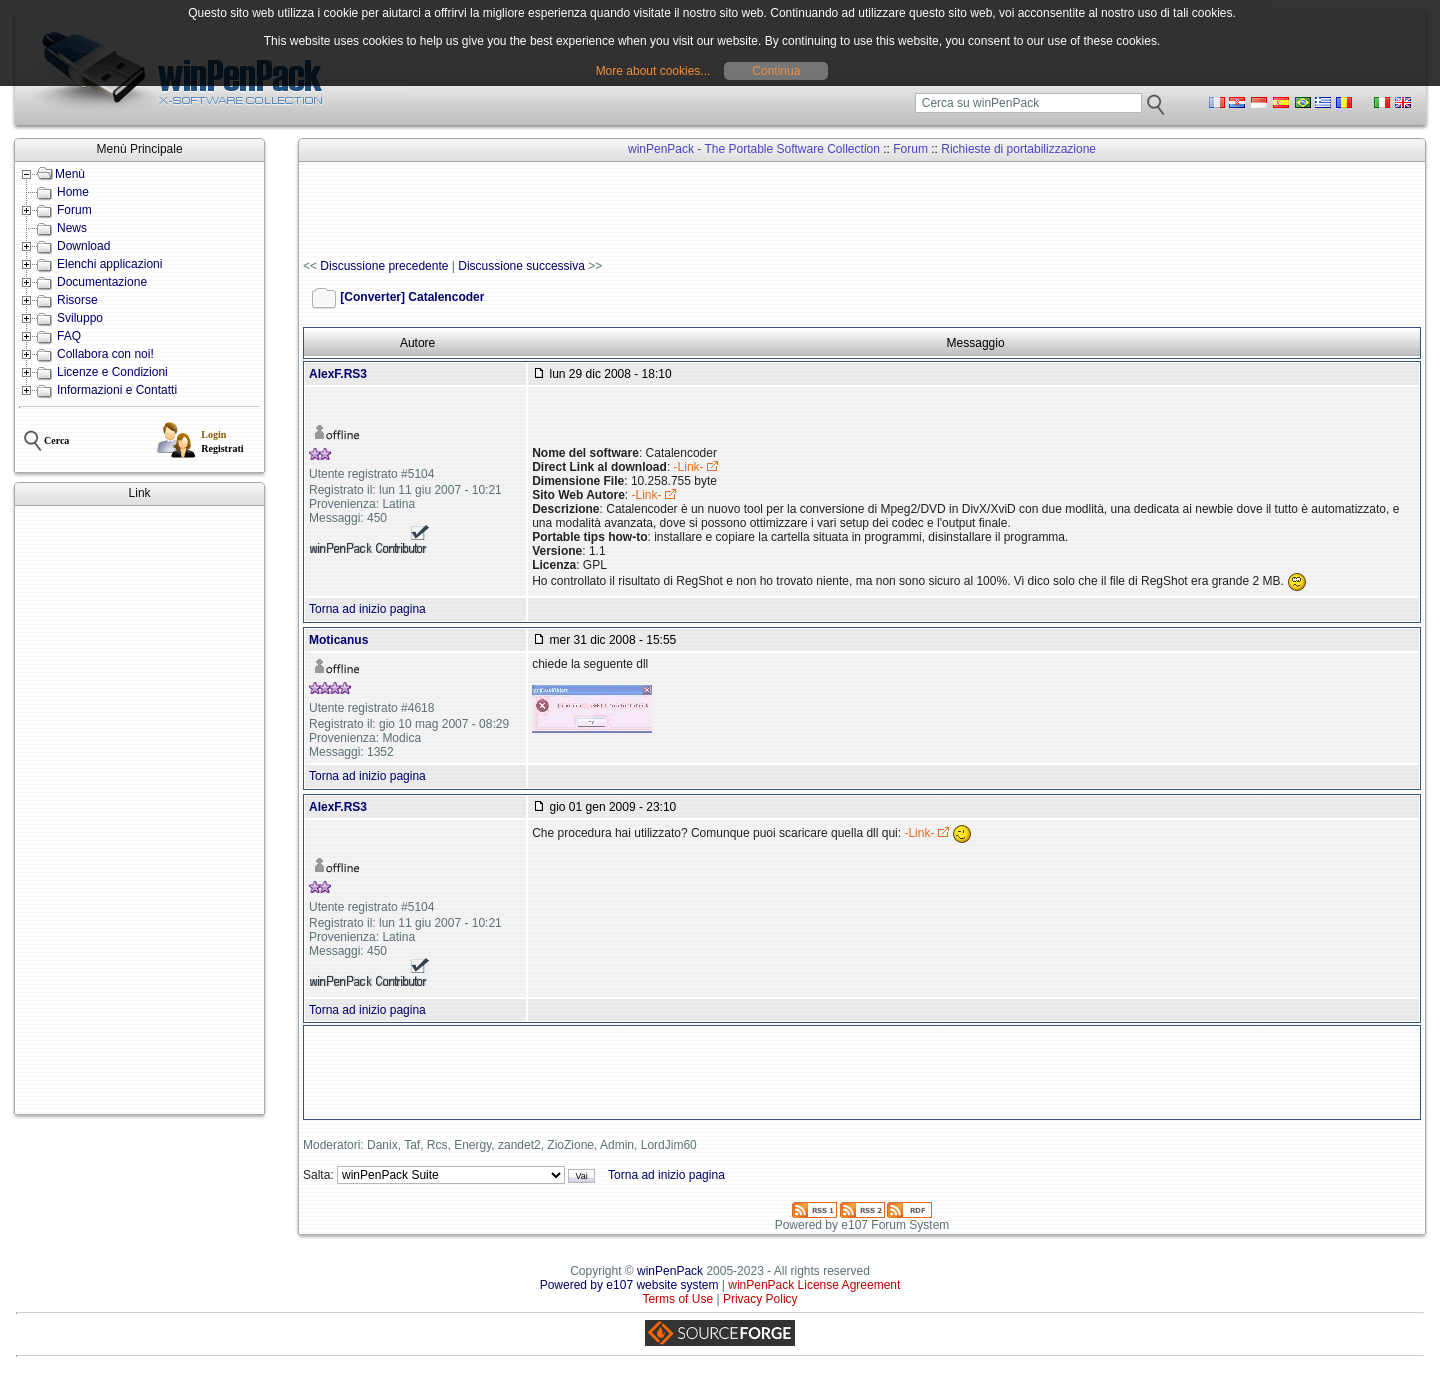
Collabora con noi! (105, 354)
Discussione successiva (521, 266)
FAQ (69, 336)
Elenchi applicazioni (109, 264)
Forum (74, 210)
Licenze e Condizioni (112, 372)
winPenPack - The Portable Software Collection (754, 149)
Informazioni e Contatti (117, 390)
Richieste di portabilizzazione (1018, 149)
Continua (776, 71)
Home (73, 192)
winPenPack (670, 1271)
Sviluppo (80, 318)
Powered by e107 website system (629, 1285)
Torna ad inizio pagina (367, 609)
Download (83, 246)
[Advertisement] (139, 810)
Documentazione (102, 282)
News (72, 228)
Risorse (77, 300)
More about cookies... (653, 71)
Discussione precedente (384, 266)
